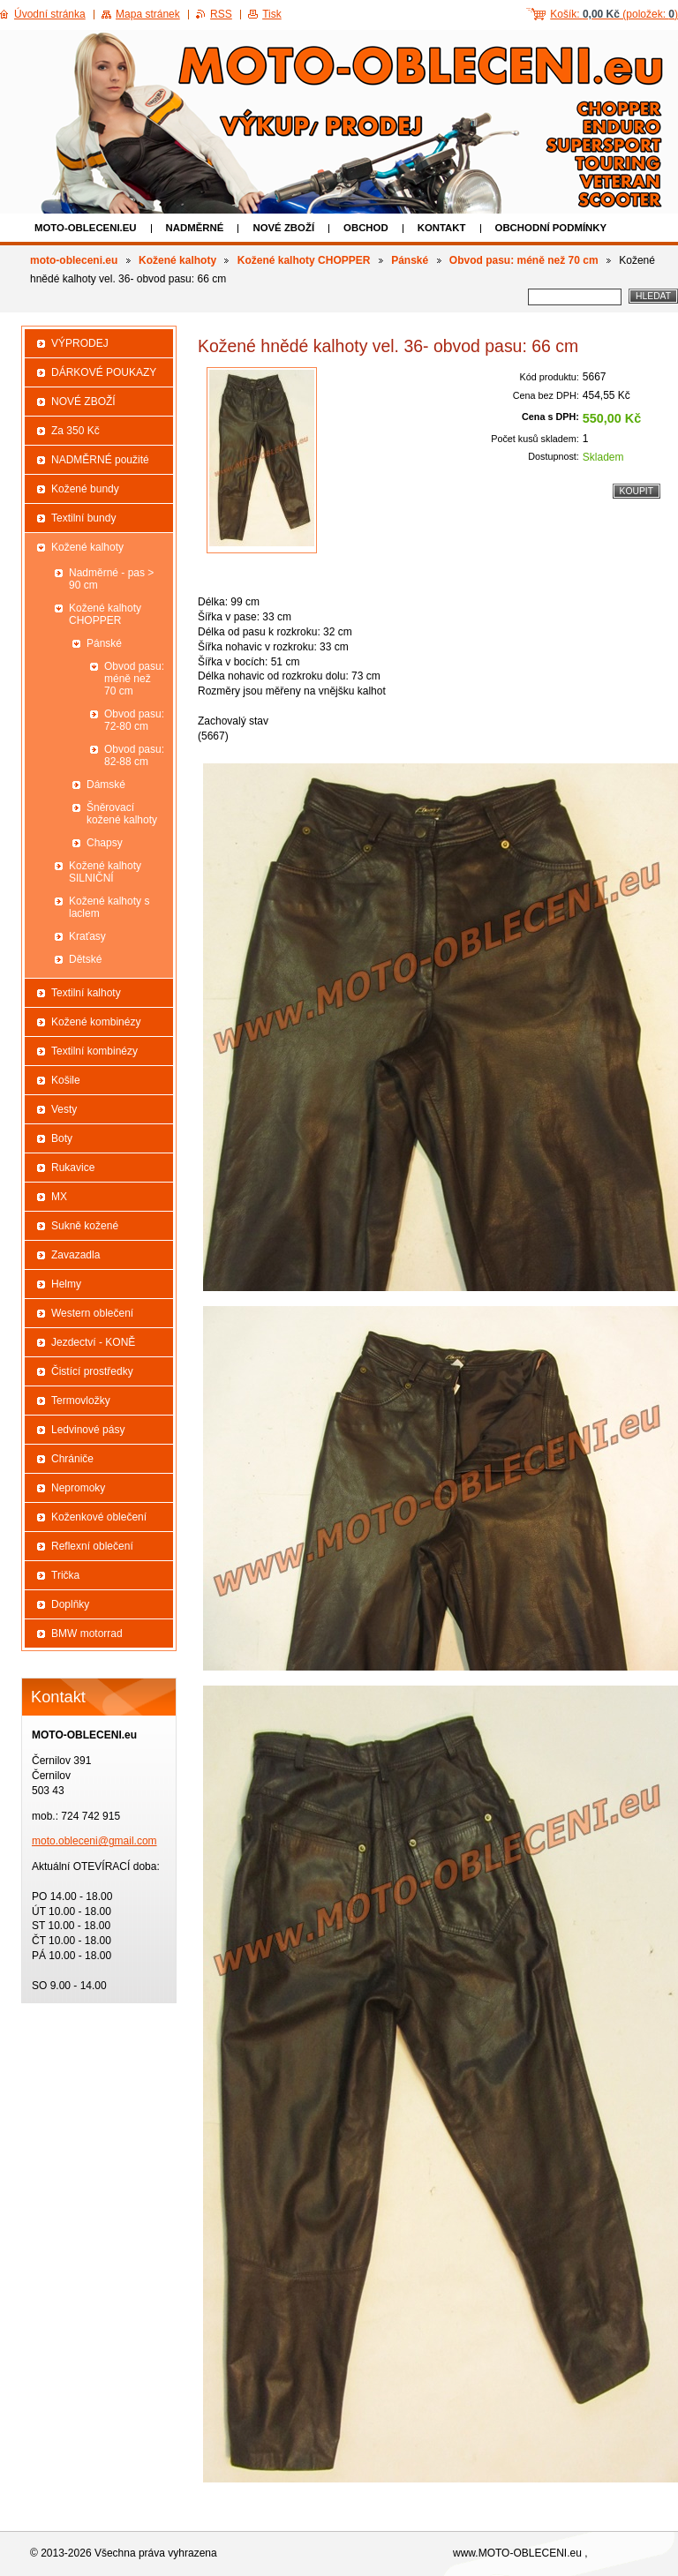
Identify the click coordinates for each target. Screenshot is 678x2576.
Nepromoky (78, 1488)
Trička (65, 1575)
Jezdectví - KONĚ (93, 1342)
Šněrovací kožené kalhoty (122, 813)
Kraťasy (87, 936)
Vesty (64, 1109)
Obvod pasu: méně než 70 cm (524, 260)
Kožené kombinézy (95, 1022)
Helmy (66, 1284)
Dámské (106, 784)
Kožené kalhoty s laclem (109, 907)
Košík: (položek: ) (614, 14)
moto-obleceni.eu (85, 227)
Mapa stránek (148, 14)
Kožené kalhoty (177, 260)
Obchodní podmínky (551, 227)
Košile (65, 1080)
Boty (61, 1138)
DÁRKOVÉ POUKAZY (103, 372)
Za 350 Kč (75, 430)
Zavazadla (75, 1255)
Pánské (409, 260)
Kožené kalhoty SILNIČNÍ (105, 872)
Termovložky (80, 1400)
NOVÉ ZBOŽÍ (283, 227)
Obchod (365, 227)
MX (59, 1196)
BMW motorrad (87, 1633)
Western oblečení (92, 1313)
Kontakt (442, 227)
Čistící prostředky (92, 1371)
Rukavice (72, 1167)
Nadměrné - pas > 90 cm (111, 579)
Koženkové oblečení (99, 1517)
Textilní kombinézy (94, 1051)
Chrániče (72, 1459)
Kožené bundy (85, 489)
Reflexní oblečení (92, 1546)
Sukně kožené (84, 1226)
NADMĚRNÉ (195, 227)
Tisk (272, 14)
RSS (221, 14)
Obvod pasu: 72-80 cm (134, 720)
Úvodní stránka (50, 14)
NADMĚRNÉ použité (100, 460)
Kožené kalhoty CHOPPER (304, 260)
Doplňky (70, 1604)
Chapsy (105, 843)
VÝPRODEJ (80, 343)
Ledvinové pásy (87, 1429)
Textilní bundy (83, 518)
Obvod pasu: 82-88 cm (134, 755)
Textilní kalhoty (86, 993)
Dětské (85, 959)
